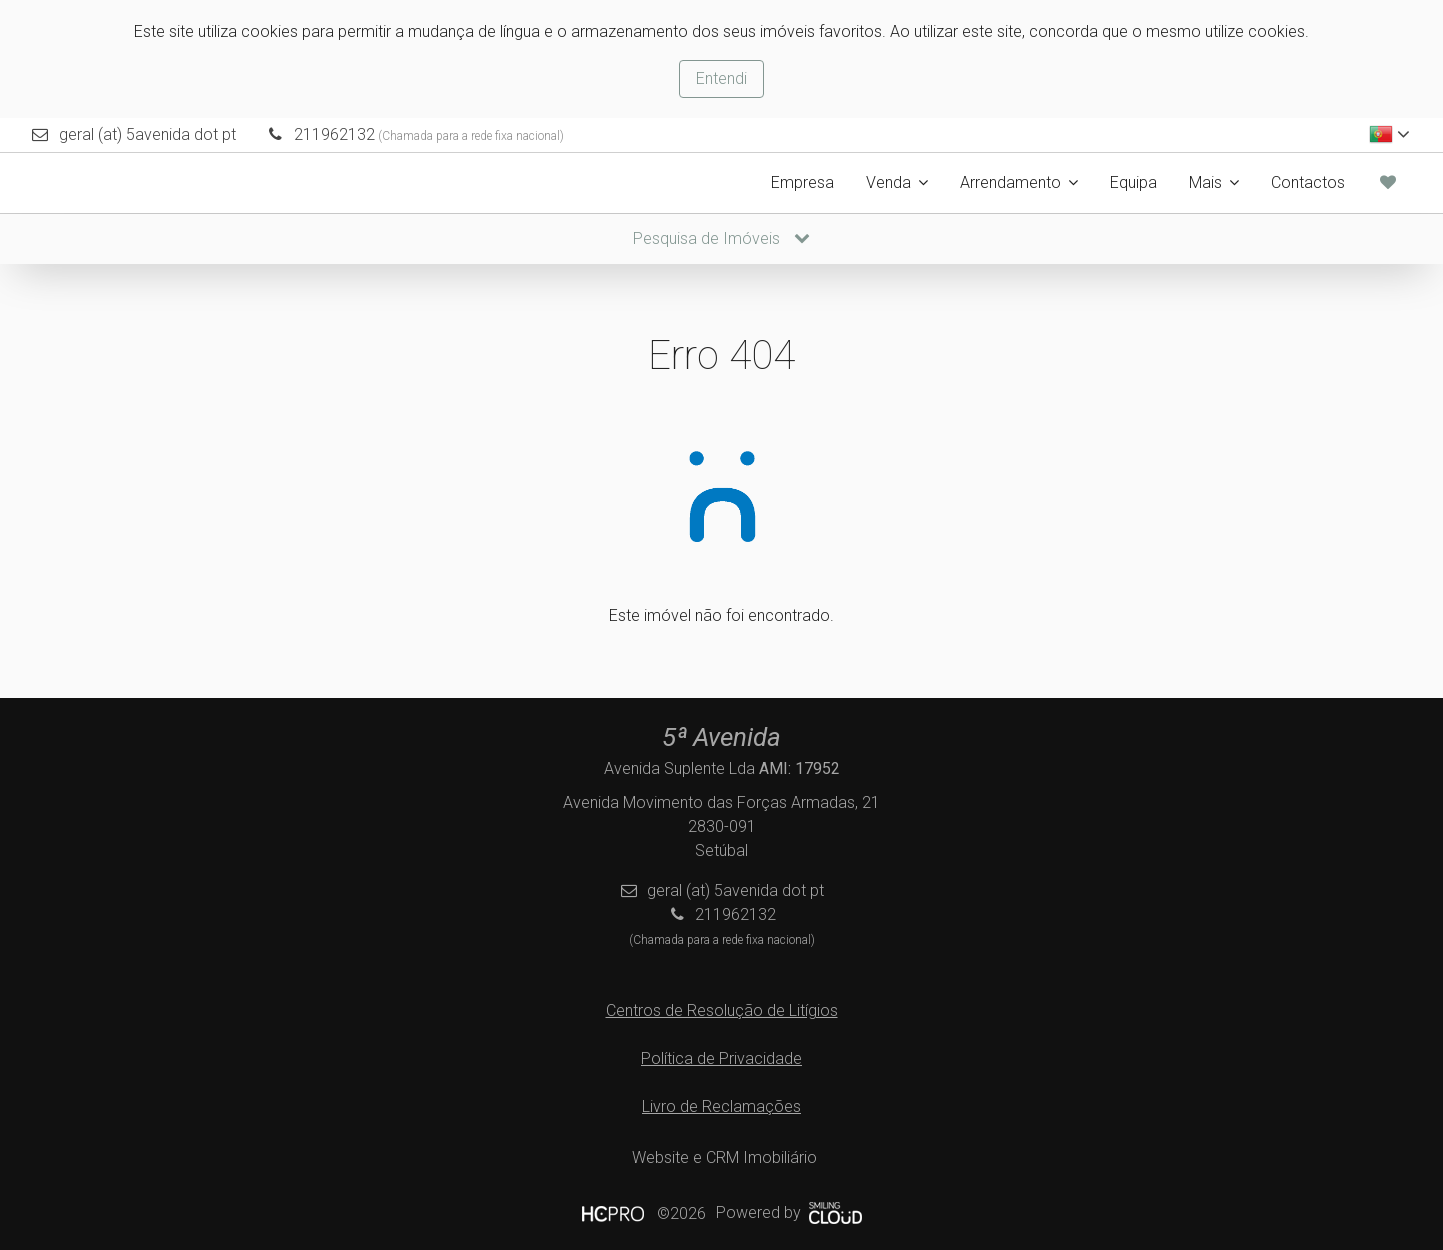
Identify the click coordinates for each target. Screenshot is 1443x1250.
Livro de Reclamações (721, 1106)
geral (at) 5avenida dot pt (147, 134)
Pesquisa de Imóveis (721, 238)
